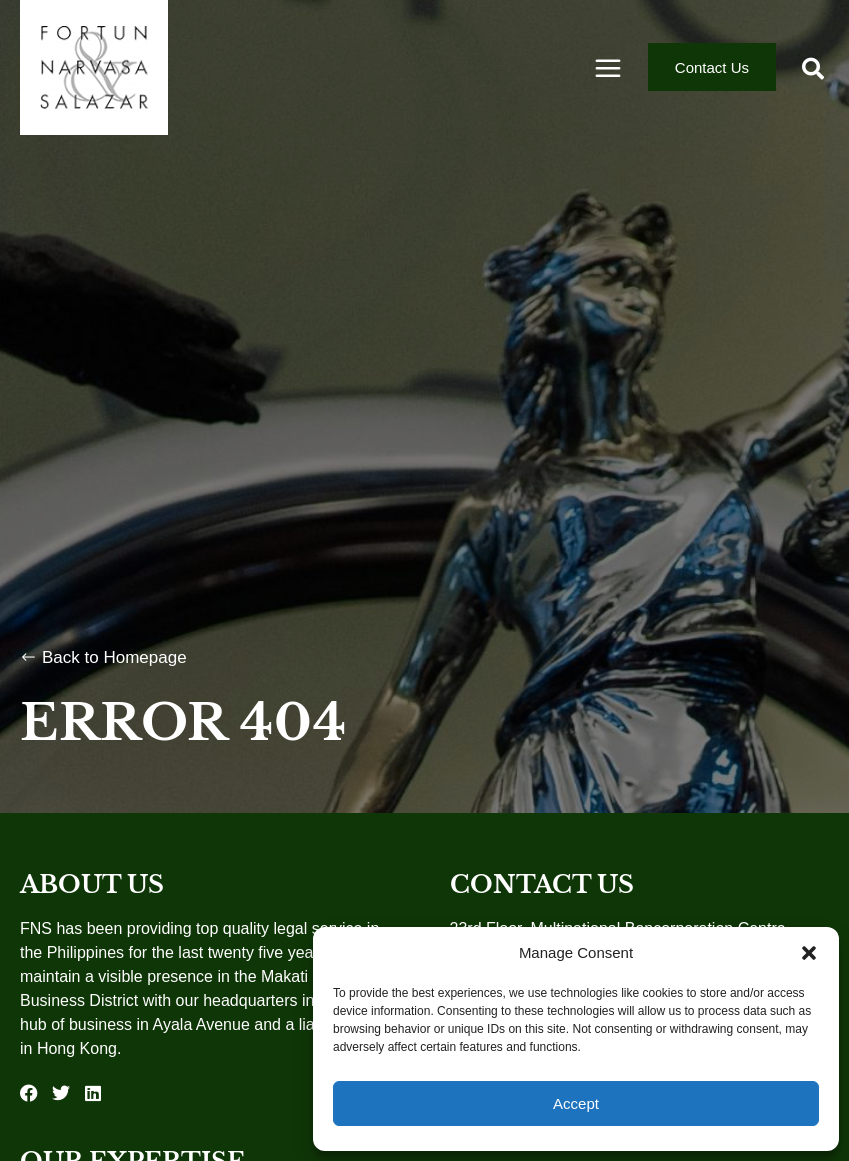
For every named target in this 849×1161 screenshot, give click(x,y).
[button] (809, 953)
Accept (576, 1103)
